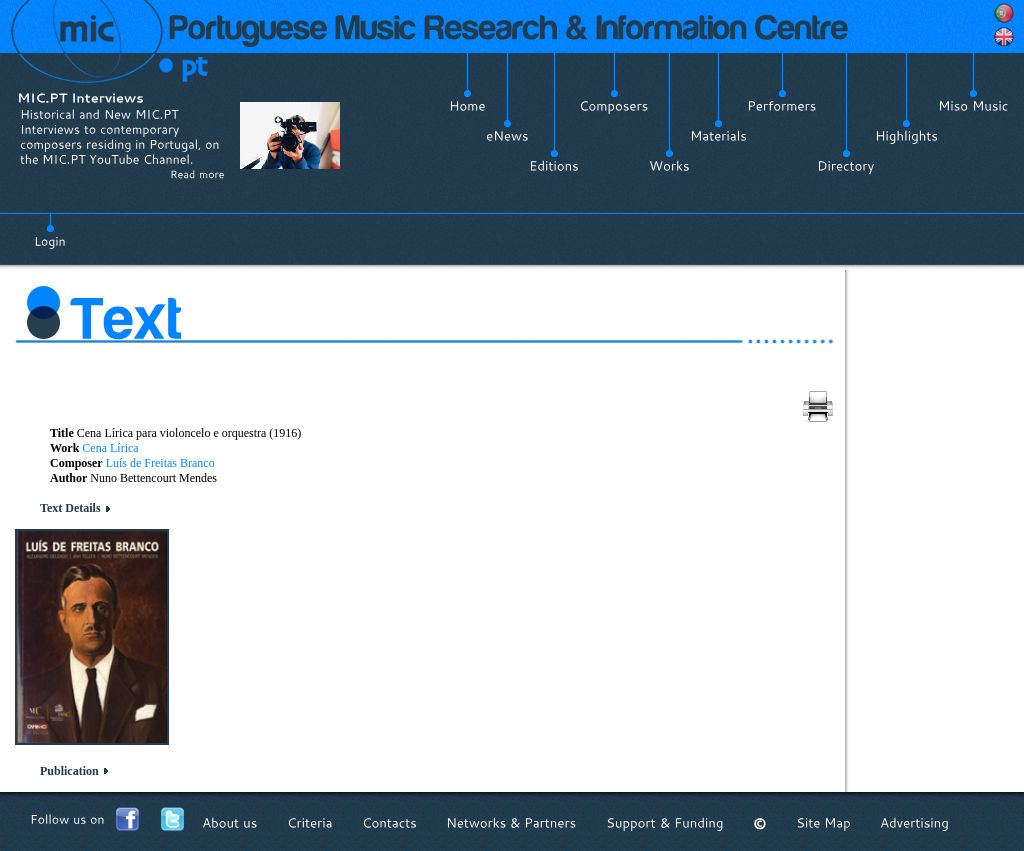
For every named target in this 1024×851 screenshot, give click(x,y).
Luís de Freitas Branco (160, 463)
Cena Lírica (110, 448)
